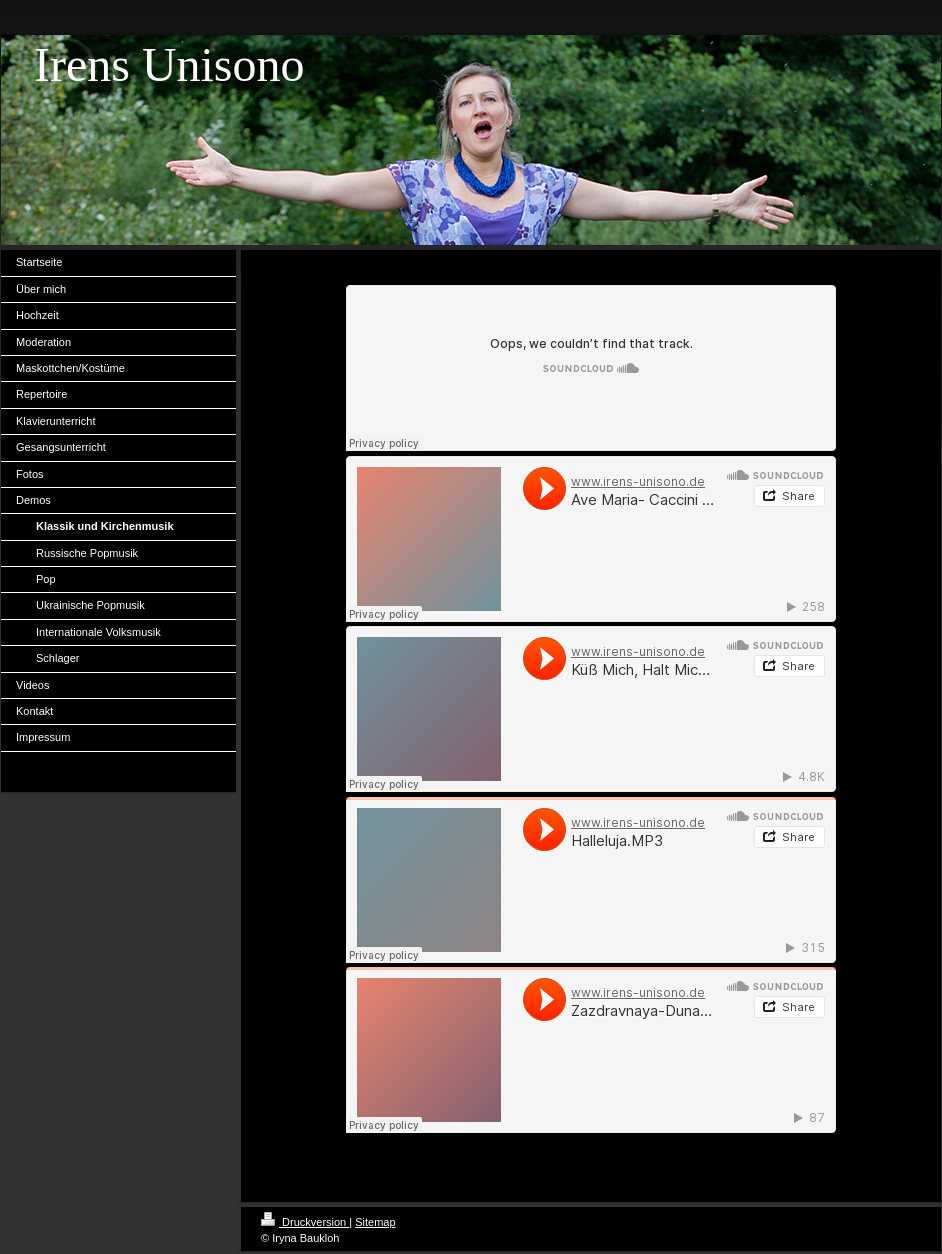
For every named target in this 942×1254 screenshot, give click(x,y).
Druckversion (305, 1222)
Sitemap (375, 1222)
